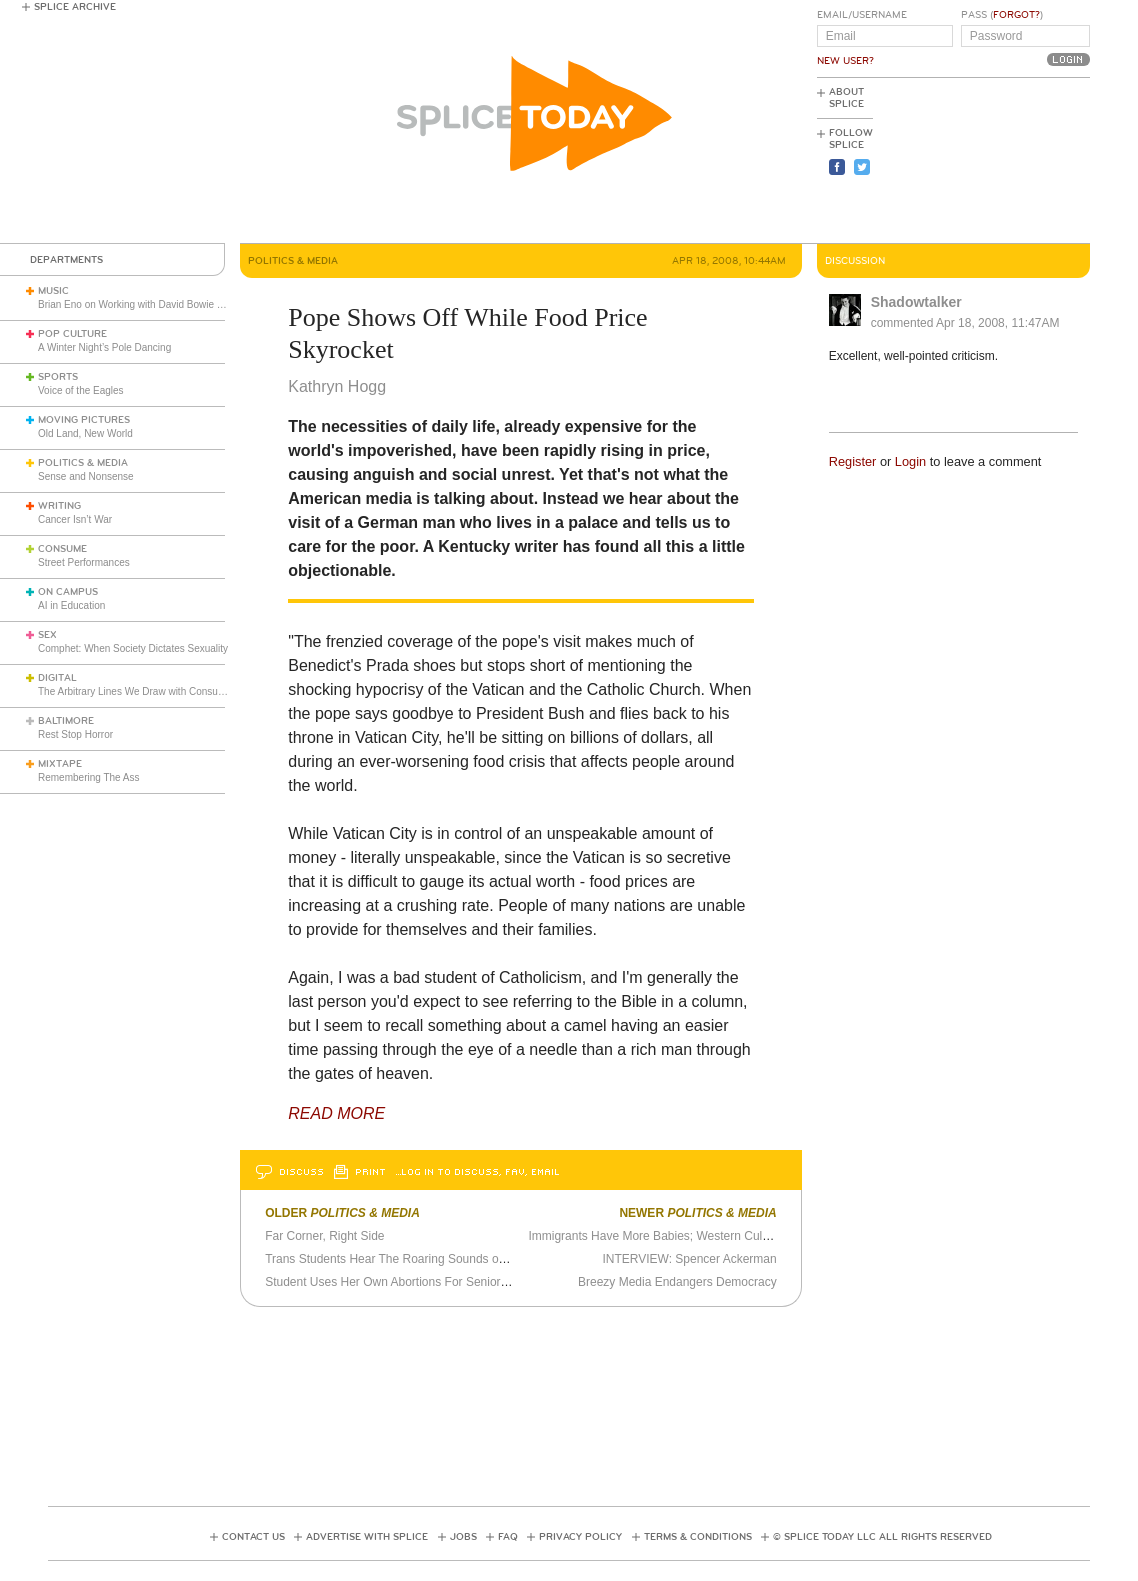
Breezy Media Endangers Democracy (677, 1282)
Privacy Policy (580, 1537)
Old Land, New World (85, 433)
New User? (845, 61)
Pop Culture (72, 334)
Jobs (463, 1537)
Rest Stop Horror (75, 734)
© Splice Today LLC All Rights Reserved (882, 1537)
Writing (59, 506)
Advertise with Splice (367, 1537)
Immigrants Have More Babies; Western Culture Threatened (687, 1236)
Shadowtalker (916, 302)
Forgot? (1016, 15)
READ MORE (336, 1113)
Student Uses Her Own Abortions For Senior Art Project (412, 1282)
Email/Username (862, 15)
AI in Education (71, 605)
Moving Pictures (84, 420)
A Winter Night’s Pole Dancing (104, 347)
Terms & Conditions (698, 1537)
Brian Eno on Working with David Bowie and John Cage (161, 304)
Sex (47, 635)
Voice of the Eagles (81, 390)
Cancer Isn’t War (75, 519)
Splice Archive (75, 7)
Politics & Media (83, 463)
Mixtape (60, 764)
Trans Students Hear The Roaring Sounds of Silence (405, 1259)
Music (53, 291)
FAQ (508, 1537)
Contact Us (253, 1537)
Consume (62, 549)
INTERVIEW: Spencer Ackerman (689, 1259)
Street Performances (84, 562)
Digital (57, 678)
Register (853, 461)
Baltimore (66, 721)
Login (910, 461)
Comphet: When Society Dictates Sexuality (133, 648)
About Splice (846, 98)
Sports (58, 377)
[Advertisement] (1000, 161)
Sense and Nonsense (86, 476)
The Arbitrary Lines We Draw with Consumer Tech (148, 691)
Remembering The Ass (89, 777)
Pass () (1002, 15)
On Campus (68, 592)
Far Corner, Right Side (324, 1236)
